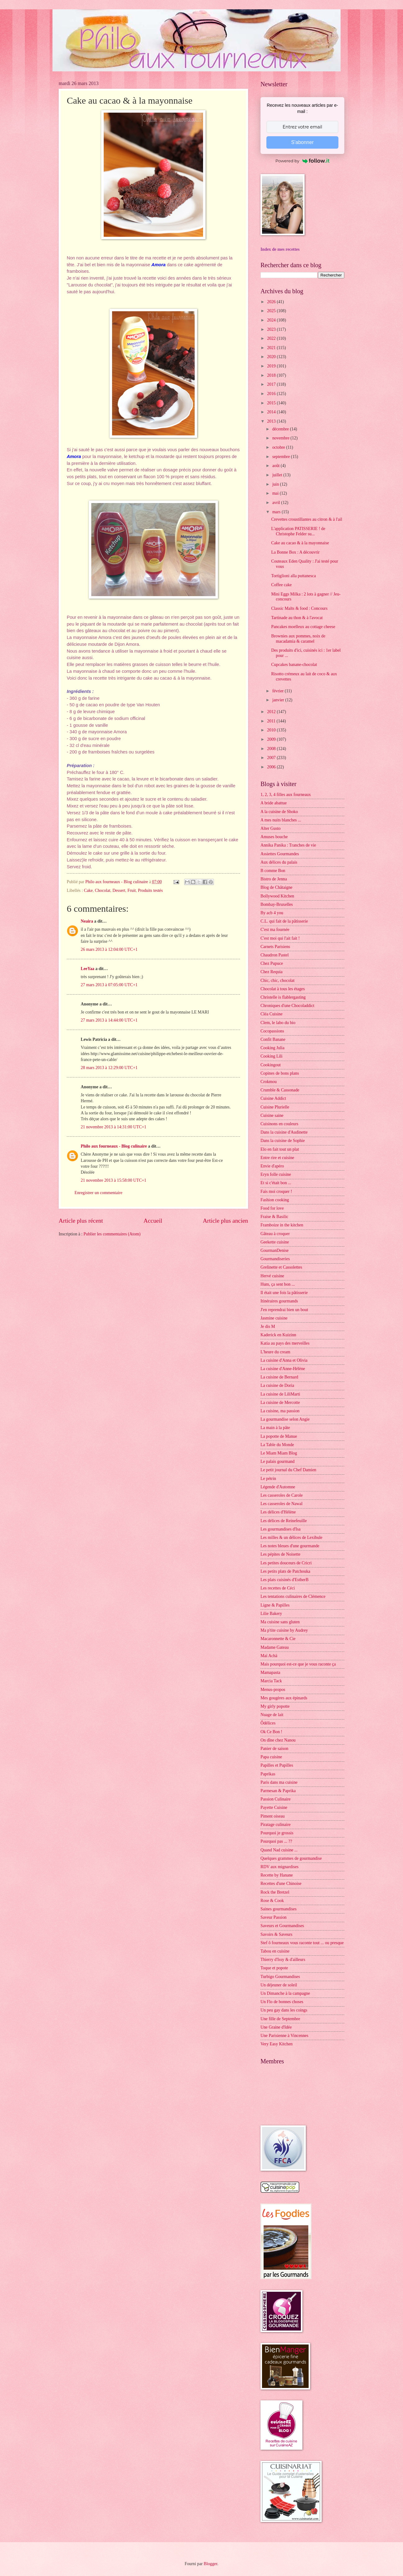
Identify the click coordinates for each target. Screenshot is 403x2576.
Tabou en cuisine (274, 1951)
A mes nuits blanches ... (280, 820)
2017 (272, 384)
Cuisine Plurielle (274, 1107)
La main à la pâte (275, 1427)
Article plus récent (81, 1220)
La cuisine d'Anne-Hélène (282, 1368)
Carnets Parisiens (275, 946)
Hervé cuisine (272, 1276)
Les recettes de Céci (277, 1588)
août (276, 465)
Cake (88, 890)
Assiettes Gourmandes (279, 854)
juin (276, 484)
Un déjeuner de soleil (278, 1985)
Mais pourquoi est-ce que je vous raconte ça (298, 1664)
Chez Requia (271, 971)
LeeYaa (87, 968)
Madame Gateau (274, 1647)
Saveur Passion (273, 1917)
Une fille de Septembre (280, 2018)
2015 (272, 403)
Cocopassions (272, 1031)
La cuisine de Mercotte (280, 1402)
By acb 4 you (271, 912)
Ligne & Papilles (275, 1605)
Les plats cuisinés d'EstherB (284, 1579)
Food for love (272, 1208)
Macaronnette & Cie (278, 1638)
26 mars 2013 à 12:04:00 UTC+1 (109, 949)
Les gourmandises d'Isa (280, 1529)
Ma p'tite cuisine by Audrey (284, 1630)
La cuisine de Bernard (279, 1377)
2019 (272, 366)
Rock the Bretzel (274, 1892)
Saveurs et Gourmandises (282, 1925)
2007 (272, 757)
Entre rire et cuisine (277, 1157)
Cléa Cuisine (271, 1014)
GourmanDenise (274, 1250)
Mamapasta (270, 1672)
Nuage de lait (271, 1714)
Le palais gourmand (277, 1461)
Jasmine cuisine (274, 1318)
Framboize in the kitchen (281, 1225)
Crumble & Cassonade (279, 1090)
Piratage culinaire (275, 1824)
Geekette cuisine (274, 1242)
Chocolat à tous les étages (282, 989)
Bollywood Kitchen (277, 896)
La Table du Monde (277, 1444)
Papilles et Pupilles (276, 1765)
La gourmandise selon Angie (285, 1419)
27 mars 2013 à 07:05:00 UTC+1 (109, 984)
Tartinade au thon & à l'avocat (297, 617)
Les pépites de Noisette (280, 1554)
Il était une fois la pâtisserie (284, 1292)
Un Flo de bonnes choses (281, 2001)
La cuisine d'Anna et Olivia (283, 1360)
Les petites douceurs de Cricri (286, 1563)
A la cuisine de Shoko (279, 811)
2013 (272, 421)
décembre (281, 429)
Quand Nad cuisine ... (279, 1850)
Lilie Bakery (271, 1613)
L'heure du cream (275, 1352)
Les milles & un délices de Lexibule (291, 1537)
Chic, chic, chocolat (277, 980)
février (278, 691)
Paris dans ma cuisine (278, 1782)
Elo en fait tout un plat (279, 1149)
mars (277, 512)
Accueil (152, 1220)
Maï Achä (268, 1655)
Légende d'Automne (277, 1487)
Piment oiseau (272, 1816)
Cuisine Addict (273, 1098)
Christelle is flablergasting (283, 997)
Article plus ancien (225, 1220)
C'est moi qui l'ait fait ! (280, 938)
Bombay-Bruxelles (276, 904)
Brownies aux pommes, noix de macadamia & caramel (298, 639)
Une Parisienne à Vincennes (284, 2035)
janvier (278, 700)
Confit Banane (272, 1039)
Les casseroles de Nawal (281, 1503)
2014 (272, 412)
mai (276, 493)
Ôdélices (267, 1723)
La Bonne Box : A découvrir (295, 552)
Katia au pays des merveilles (285, 1343)
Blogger (210, 2563)
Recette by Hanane (276, 1875)
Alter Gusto (270, 828)
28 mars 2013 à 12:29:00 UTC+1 (109, 1067)
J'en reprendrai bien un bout (284, 1309)
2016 (272, 393)
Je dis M (267, 1326)
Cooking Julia (272, 1047)
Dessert (118, 890)
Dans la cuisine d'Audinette (284, 1132)
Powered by (302, 160)
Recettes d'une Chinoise (280, 1883)
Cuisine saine (271, 1115)
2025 (272, 310)
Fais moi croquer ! (276, 1191)
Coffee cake (281, 584)
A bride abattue (273, 803)
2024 (272, 320)
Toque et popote (274, 1968)
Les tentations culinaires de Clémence (292, 1596)
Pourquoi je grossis (276, 1833)
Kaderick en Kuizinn (278, 1335)
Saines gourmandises (278, 1909)
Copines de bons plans (279, 1073)
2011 (272, 721)
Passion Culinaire (275, 1799)
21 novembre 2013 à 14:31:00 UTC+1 (113, 1127)
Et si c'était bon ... (275, 1182)
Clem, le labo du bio (277, 1022)
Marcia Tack (271, 1681)
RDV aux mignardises (279, 1866)
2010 (272, 730)
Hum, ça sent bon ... (277, 1284)
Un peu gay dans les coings (283, 2010)
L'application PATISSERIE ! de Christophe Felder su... (298, 531)
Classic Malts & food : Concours (299, 608)
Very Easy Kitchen (276, 2044)
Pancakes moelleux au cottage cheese (303, 626)
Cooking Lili (271, 1056)
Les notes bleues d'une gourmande (289, 1546)
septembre (281, 456)
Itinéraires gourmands (279, 1301)
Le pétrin (268, 1478)
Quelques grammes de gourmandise (291, 1858)
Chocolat (102, 890)
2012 (272, 711)
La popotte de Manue (278, 1436)
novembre (281, 438)
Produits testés (150, 890)
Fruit (131, 890)
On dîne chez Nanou (278, 1740)
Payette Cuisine (273, 1807)
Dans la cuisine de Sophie (282, 1140)
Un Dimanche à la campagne (285, 1993)
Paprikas (267, 1774)
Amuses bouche (274, 836)
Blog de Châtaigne (276, 887)
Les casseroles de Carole (281, 1495)
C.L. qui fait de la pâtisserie (284, 921)
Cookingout (270, 1065)
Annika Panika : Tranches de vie (288, 845)
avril (276, 502)
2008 (272, 748)
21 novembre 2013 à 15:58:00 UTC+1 (113, 1180)
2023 (272, 329)
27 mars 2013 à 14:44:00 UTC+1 (109, 1020)
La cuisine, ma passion (280, 1411)
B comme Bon (272, 870)
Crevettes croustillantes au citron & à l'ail (306, 519)
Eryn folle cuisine (275, 1174)
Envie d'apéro (272, 1166)
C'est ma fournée (274, 929)
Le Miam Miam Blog (278, 1453)
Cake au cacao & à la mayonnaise (300, 543)
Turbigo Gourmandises (280, 1976)
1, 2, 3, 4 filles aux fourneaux (285, 794)
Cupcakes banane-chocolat (294, 664)
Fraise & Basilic (274, 1216)
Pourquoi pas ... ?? (276, 1841)
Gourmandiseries (275, 1259)
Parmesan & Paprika (278, 1790)
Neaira (87, 921)
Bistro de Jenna (273, 879)
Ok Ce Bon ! (271, 1731)
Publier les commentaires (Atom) (112, 1234)
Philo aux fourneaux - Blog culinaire (114, 1146)
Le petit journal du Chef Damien (288, 1470)
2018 (272, 375)
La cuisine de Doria (277, 1385)
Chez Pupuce (271, 963)
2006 (272, 767)
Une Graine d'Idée (276, 2027)
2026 (272, 301)
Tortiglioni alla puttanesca (293, 575)
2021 (272, 347)
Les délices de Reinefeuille (283, 1520)
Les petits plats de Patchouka (285, 1571)
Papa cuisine (271, 1757)
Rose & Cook (272, 1900)
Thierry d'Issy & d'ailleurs (282, 1959)
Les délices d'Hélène (278, 1512)
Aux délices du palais (278, 862)
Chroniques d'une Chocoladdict (287, 1005)
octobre (279, 447)
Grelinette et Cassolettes (281, 1267)
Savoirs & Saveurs (276, 1934)
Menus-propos (272, 1689)
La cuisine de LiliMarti (280, 1394)
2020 (272, 356)
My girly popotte (275, 1706)
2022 (272, 338)
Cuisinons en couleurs (279, 1124)
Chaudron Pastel (274, 955)
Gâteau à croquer (275, 1233)
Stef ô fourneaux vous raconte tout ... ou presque (302, 1942)
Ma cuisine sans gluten (280, 1622)
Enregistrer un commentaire (98, 1192)
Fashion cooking (274, 1200)
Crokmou (268, 1081)
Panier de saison (274, 1748)
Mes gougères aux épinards (283, 1698)
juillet (277, 475)
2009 (272, 739)
